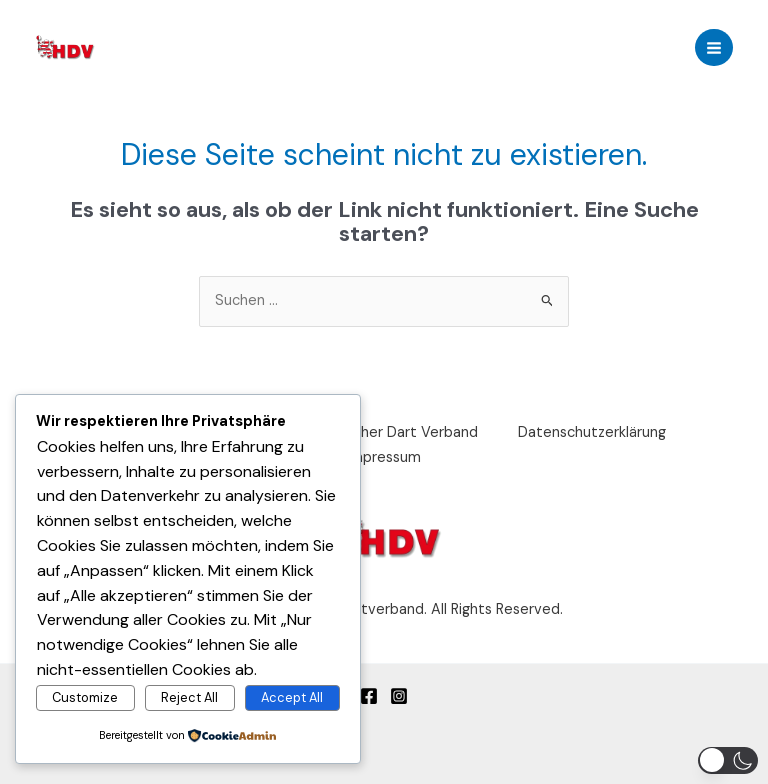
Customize (85, 697)
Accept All (292, 697)
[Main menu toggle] (714, 48)
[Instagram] (399, 696)
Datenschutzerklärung (592, 432)
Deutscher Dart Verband (395, 432)
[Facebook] (369, 696)
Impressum (384, 457)
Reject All (189, 697)
